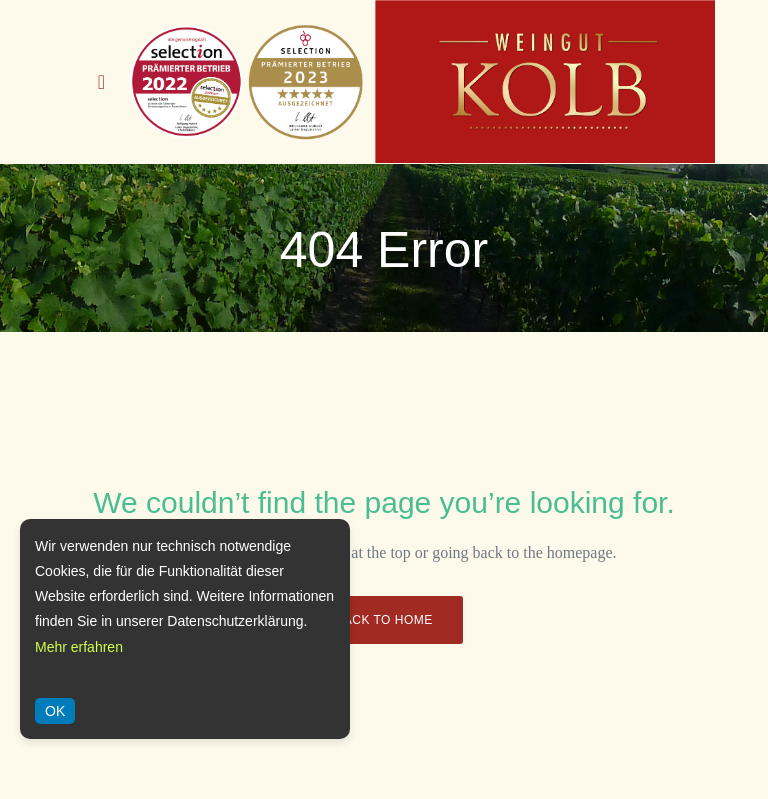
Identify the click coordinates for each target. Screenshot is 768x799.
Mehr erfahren (79, 647)
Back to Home (383, 620)
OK (55, 711)
